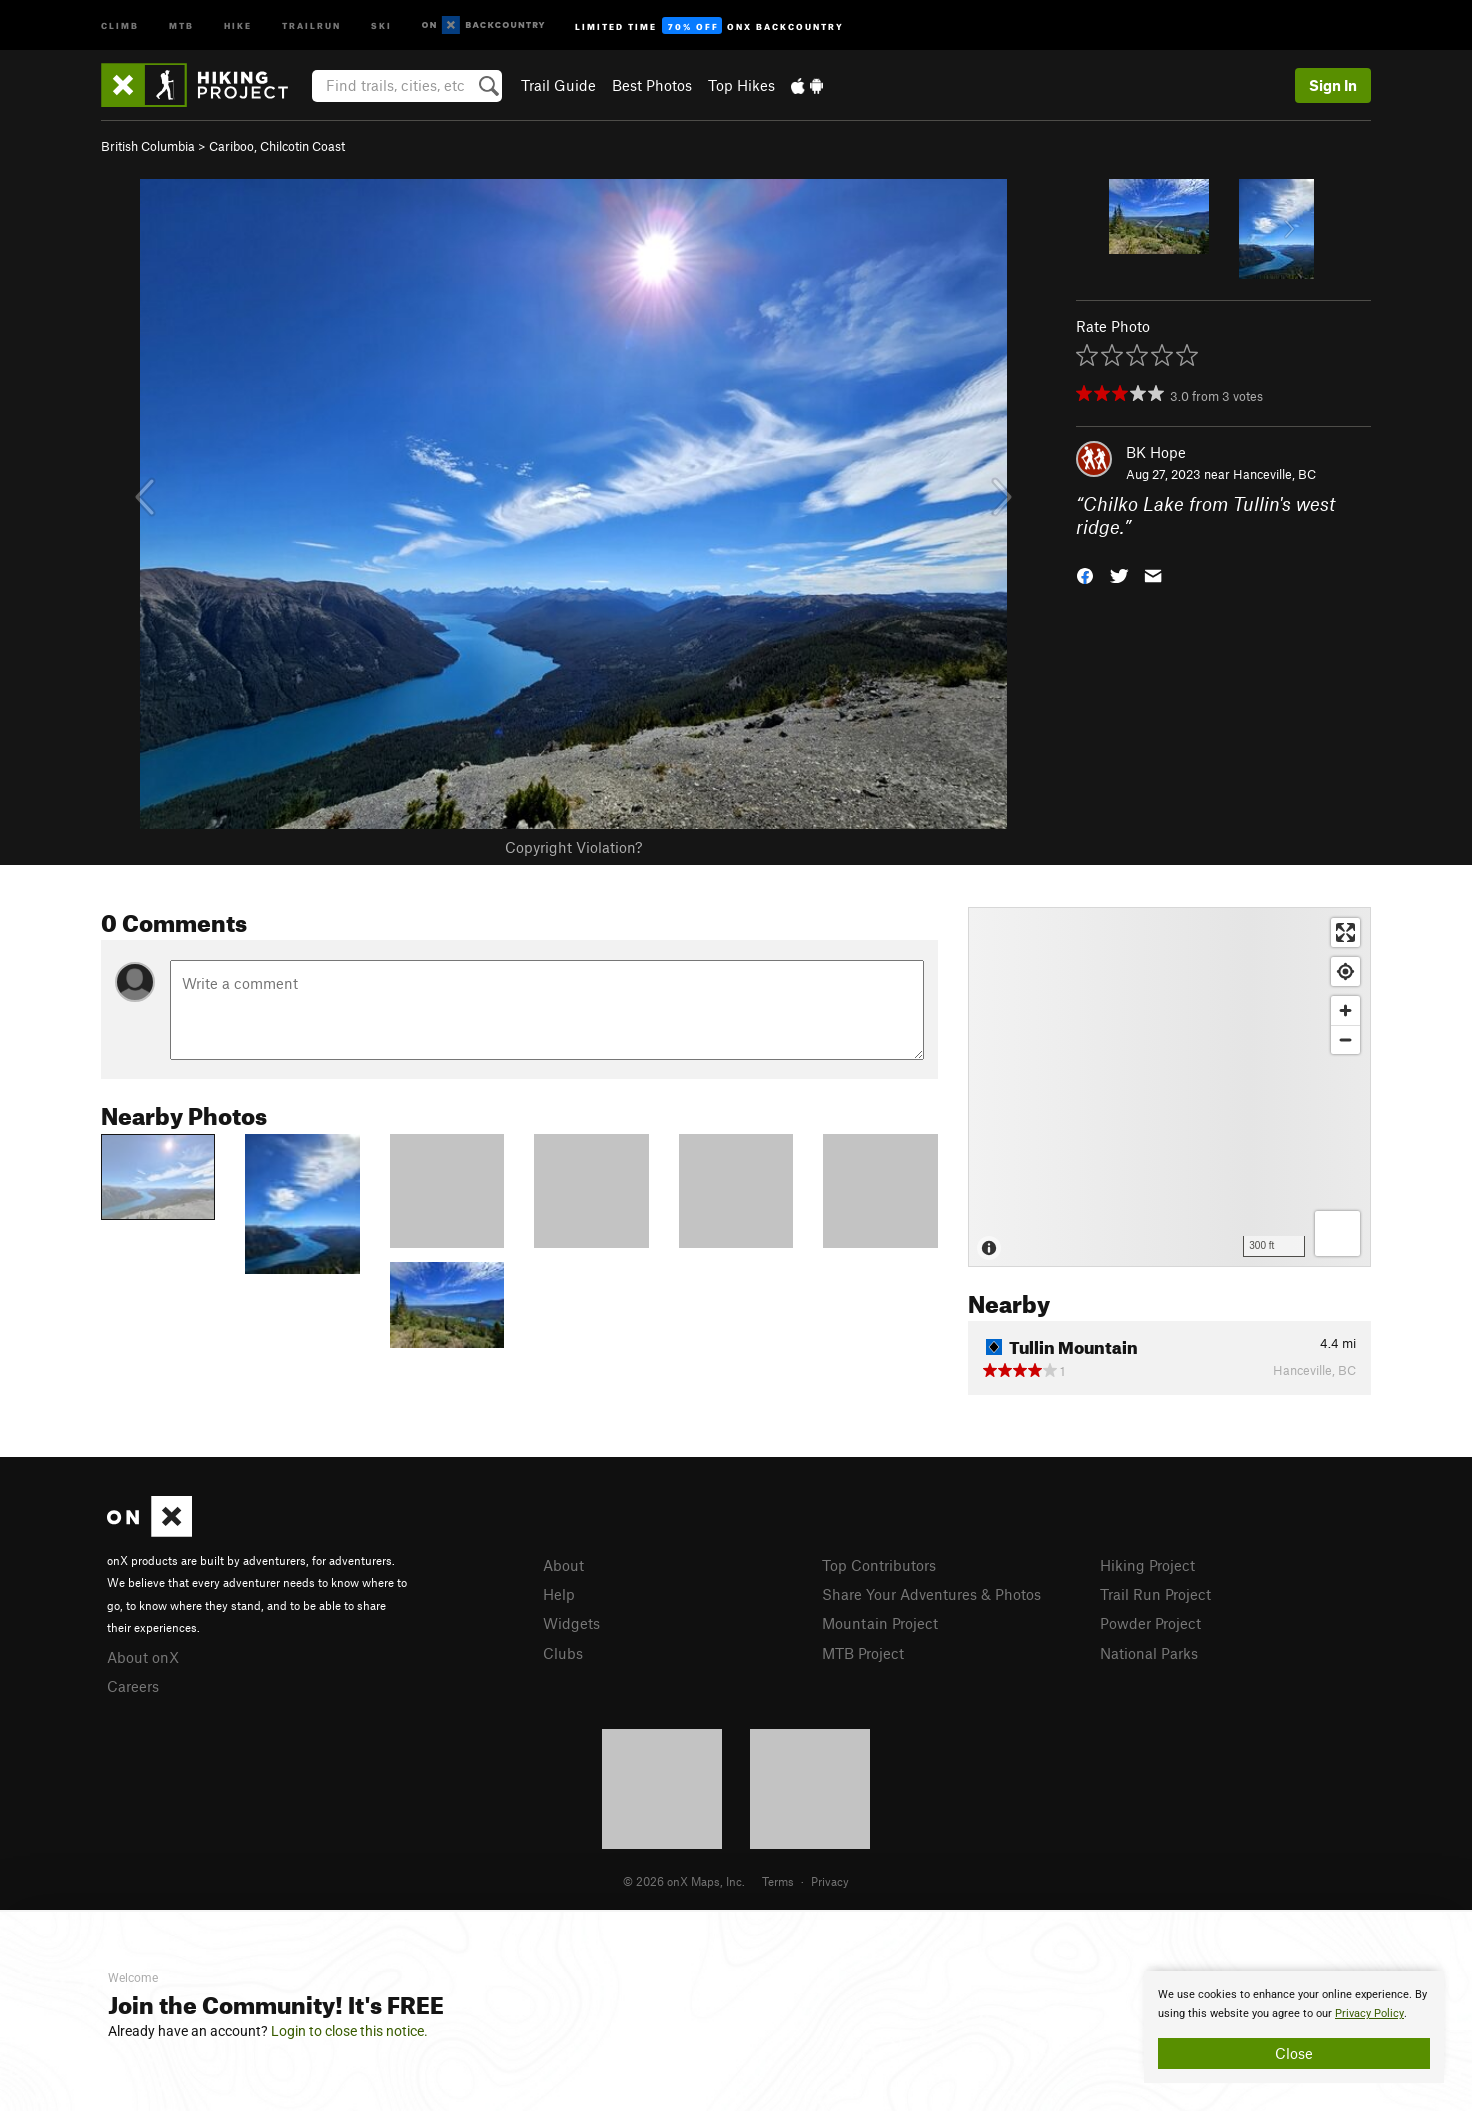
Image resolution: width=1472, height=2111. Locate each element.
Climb (120, 24)
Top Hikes (741, 85)
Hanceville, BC (1274, 474)
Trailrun (311, 24)
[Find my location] (1345, 971)
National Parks (1149, 1653)
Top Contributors (879, 1565)
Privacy (830, 1881)
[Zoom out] (1345, 1039)
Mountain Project (880, 1623)
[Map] (1169, 1087)
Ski (381, 24)
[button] (1085, 573)
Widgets (571, 1623)
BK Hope (1156, 452)
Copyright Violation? (573, 847)
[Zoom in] (1345, 1010)
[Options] (1337, 1233)
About (563, 1565)
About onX (143, 1657)
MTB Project (863, 1653)
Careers (133, 1686)
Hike (238, 24)
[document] (1294, 2027)
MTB (181, 24)
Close (1294, 2053)
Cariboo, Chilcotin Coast (277, 146)
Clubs (563, 1653)
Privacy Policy (1369, 2013)
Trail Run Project (1155, 1594)
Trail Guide (558, 85)
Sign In (1333, 85)
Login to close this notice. (349, 2031)
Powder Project (1150, 1623)
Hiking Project (1147, 1565)
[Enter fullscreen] (1345, 932)
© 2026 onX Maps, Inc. (684, 1881)
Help (559, 1594)
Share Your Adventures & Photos (931, 1594)
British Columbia (148, 146)
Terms (778, 1881)
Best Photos (652, 85)
